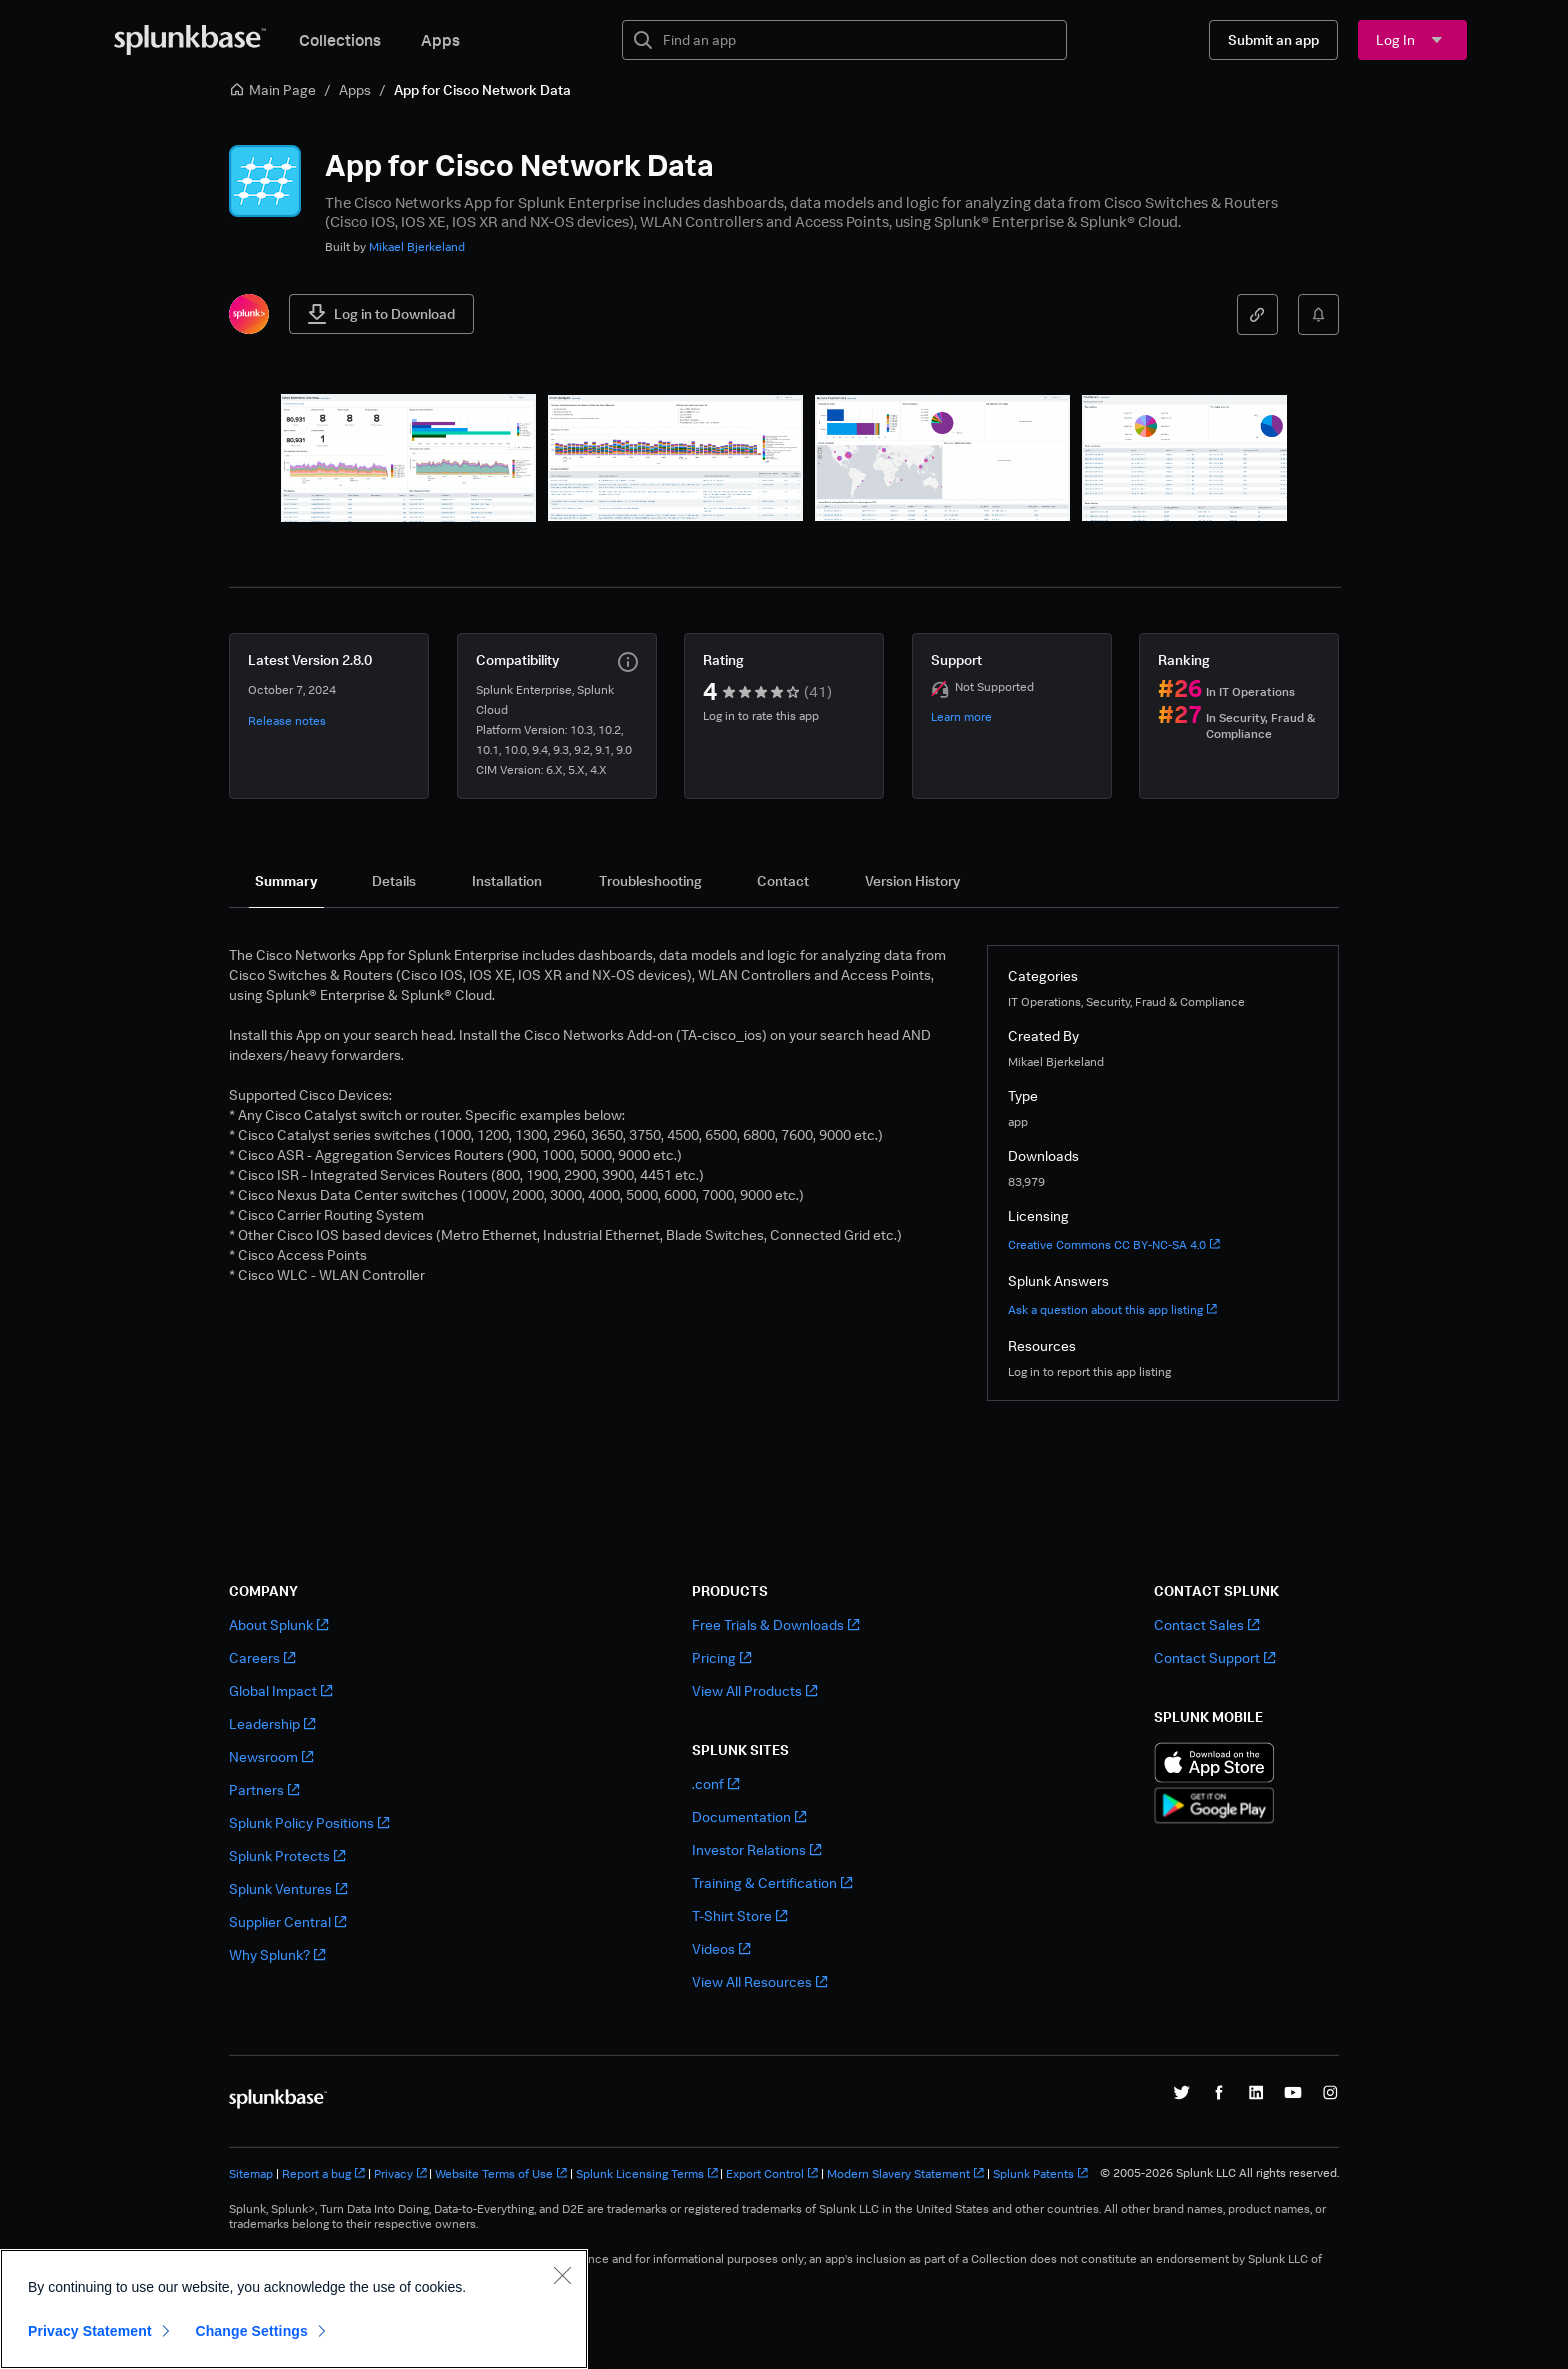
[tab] (286, 881)
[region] (294, 2309)
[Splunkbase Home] (190, 40)
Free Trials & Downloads (775, 1624)
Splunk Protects (287, 1855)
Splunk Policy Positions (309, 1822)
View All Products (754, 1690)
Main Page (272, 89)
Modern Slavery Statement (905, 2173)
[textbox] (858, 40)
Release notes (287, 720)
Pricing (721, 1657)
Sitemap (251, 2173)
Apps (440, 40)
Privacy (400, 2173)
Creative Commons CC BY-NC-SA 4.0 (1114, 1244)
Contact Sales (1206, 1624)
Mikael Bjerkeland (417, 246)
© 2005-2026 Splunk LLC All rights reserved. (1219, 2173)
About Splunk (278, 1624)
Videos (721, 1948)
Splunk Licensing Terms (647, 2173)
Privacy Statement (90, 2331)
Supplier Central (287, 1921)
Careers (262, 1657)
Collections (340, 40)
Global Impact (280, 1690)
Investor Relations (756, 1849)
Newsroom (271, 1756)
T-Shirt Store (739, 1915)
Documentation (749, 1816)
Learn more (961, 716)
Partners (264, 1789)
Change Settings (251, 2331)
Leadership (272, 1723)
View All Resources (759, 1981)
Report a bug (323, 2173)
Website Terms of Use (501, 2173)
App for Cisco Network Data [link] (482, 89)
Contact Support (1214, 1657)
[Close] (562, 2275)
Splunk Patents (1040, 2173)
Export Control (772, 2173)
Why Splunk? (277, 1954)
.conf (715, 1783)
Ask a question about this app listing (1112, 1309)
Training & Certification (772, 1882)
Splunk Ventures (288, 1888)
